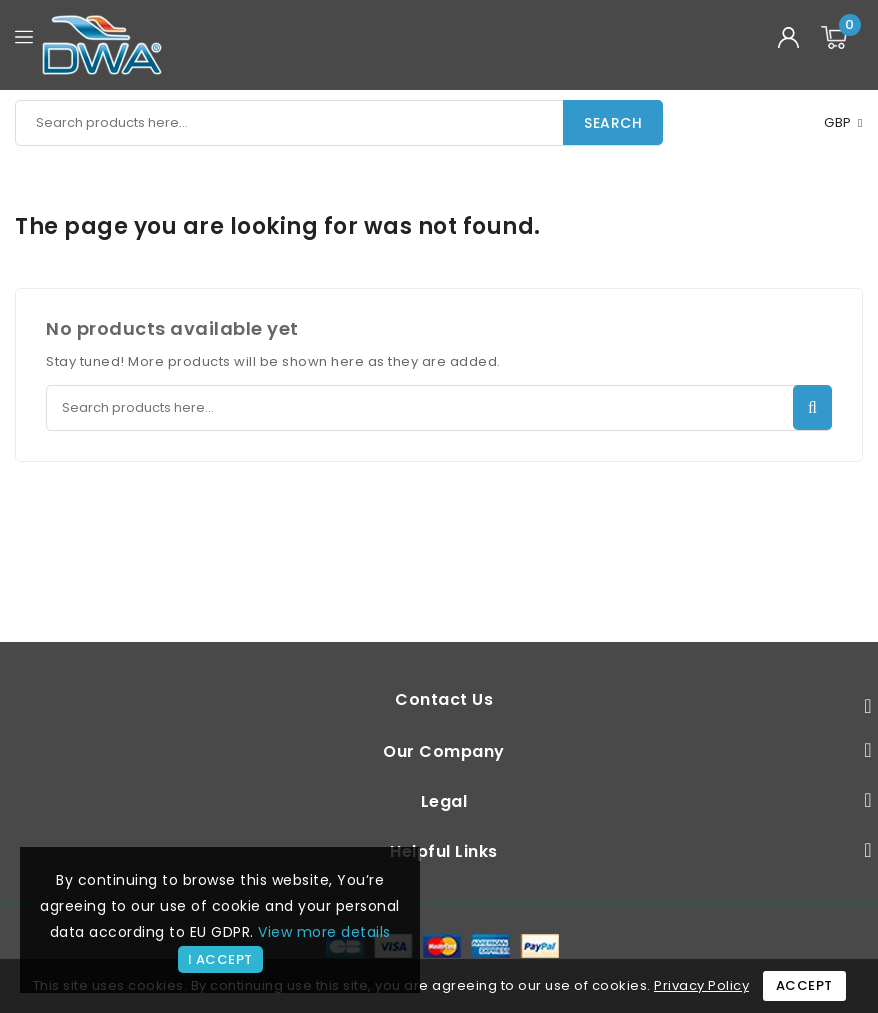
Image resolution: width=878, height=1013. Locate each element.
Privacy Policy (701, 985)
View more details (324, 932)
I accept (220, 959)
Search (613, 123)
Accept (804, 985)
